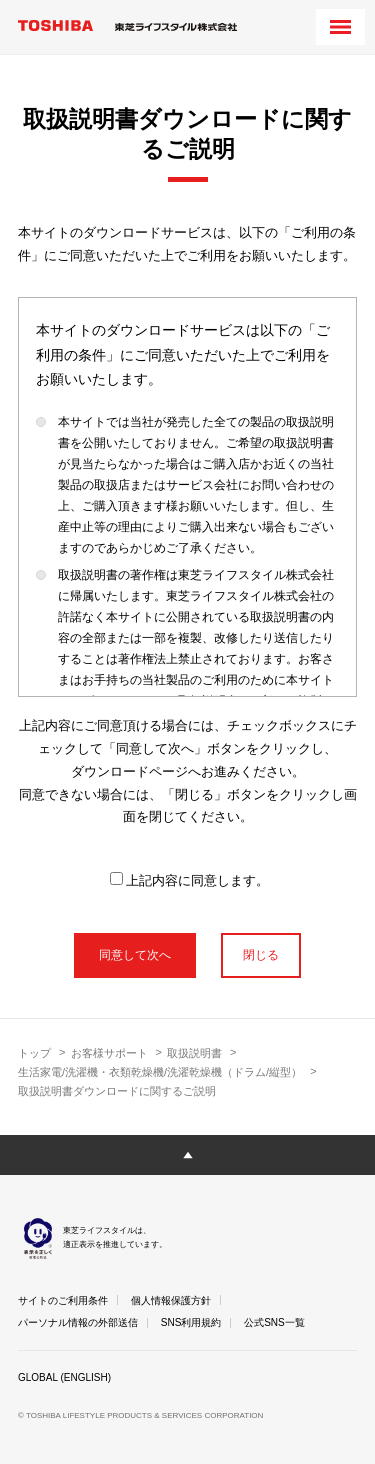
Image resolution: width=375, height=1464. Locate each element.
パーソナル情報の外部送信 (78, 1322)
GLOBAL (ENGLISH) (64, 1377)
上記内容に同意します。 (189, 880)
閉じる (261, 955)
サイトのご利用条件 (63, 1300)
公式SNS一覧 (274, 1322)
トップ (34, 1053)
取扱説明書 (194, 1053)
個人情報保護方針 (171, 1300)
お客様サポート (109, 1053)
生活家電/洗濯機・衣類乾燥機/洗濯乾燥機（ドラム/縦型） (160, 1072)
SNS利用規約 (191, 1322)
